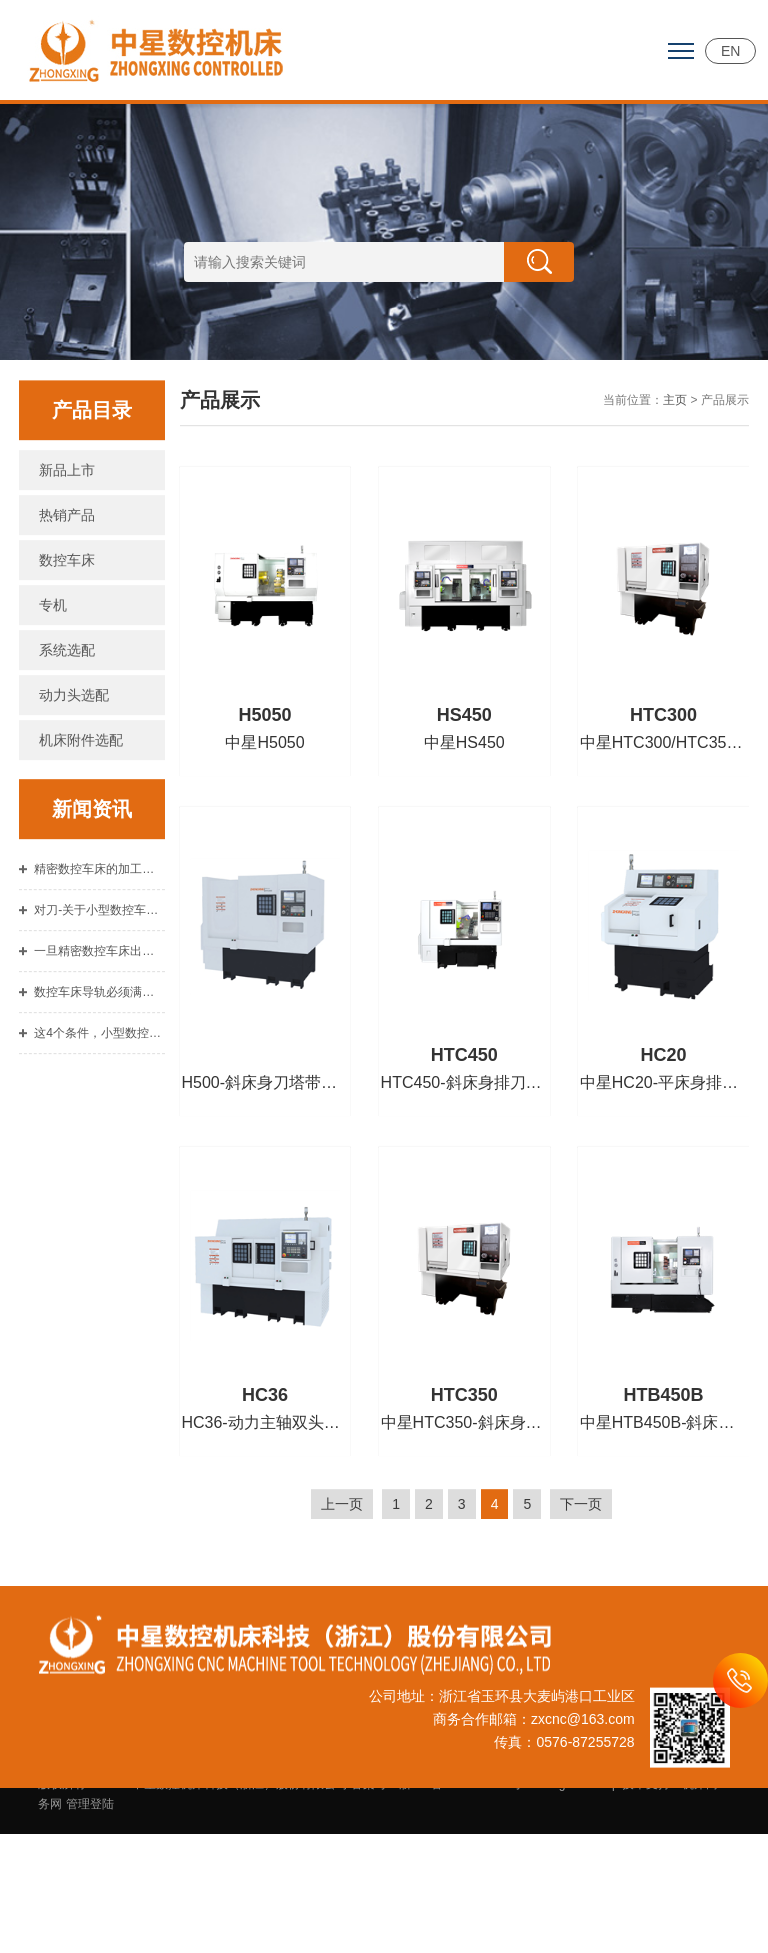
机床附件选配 (81, 793)
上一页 (342, 1557)
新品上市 (67, 523)
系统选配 (67, 703)
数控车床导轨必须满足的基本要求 (99, 1045)
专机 (53, 658)
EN (730, 51)
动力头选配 (74, 748)
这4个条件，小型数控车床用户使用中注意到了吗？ (99, 1086)
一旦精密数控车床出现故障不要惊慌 (99, 1004)
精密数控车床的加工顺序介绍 (99, 922)
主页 (675, 453)
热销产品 (67, 568)
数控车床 (67, 613)
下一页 (581, 1557)
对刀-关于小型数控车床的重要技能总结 (99, 963)
